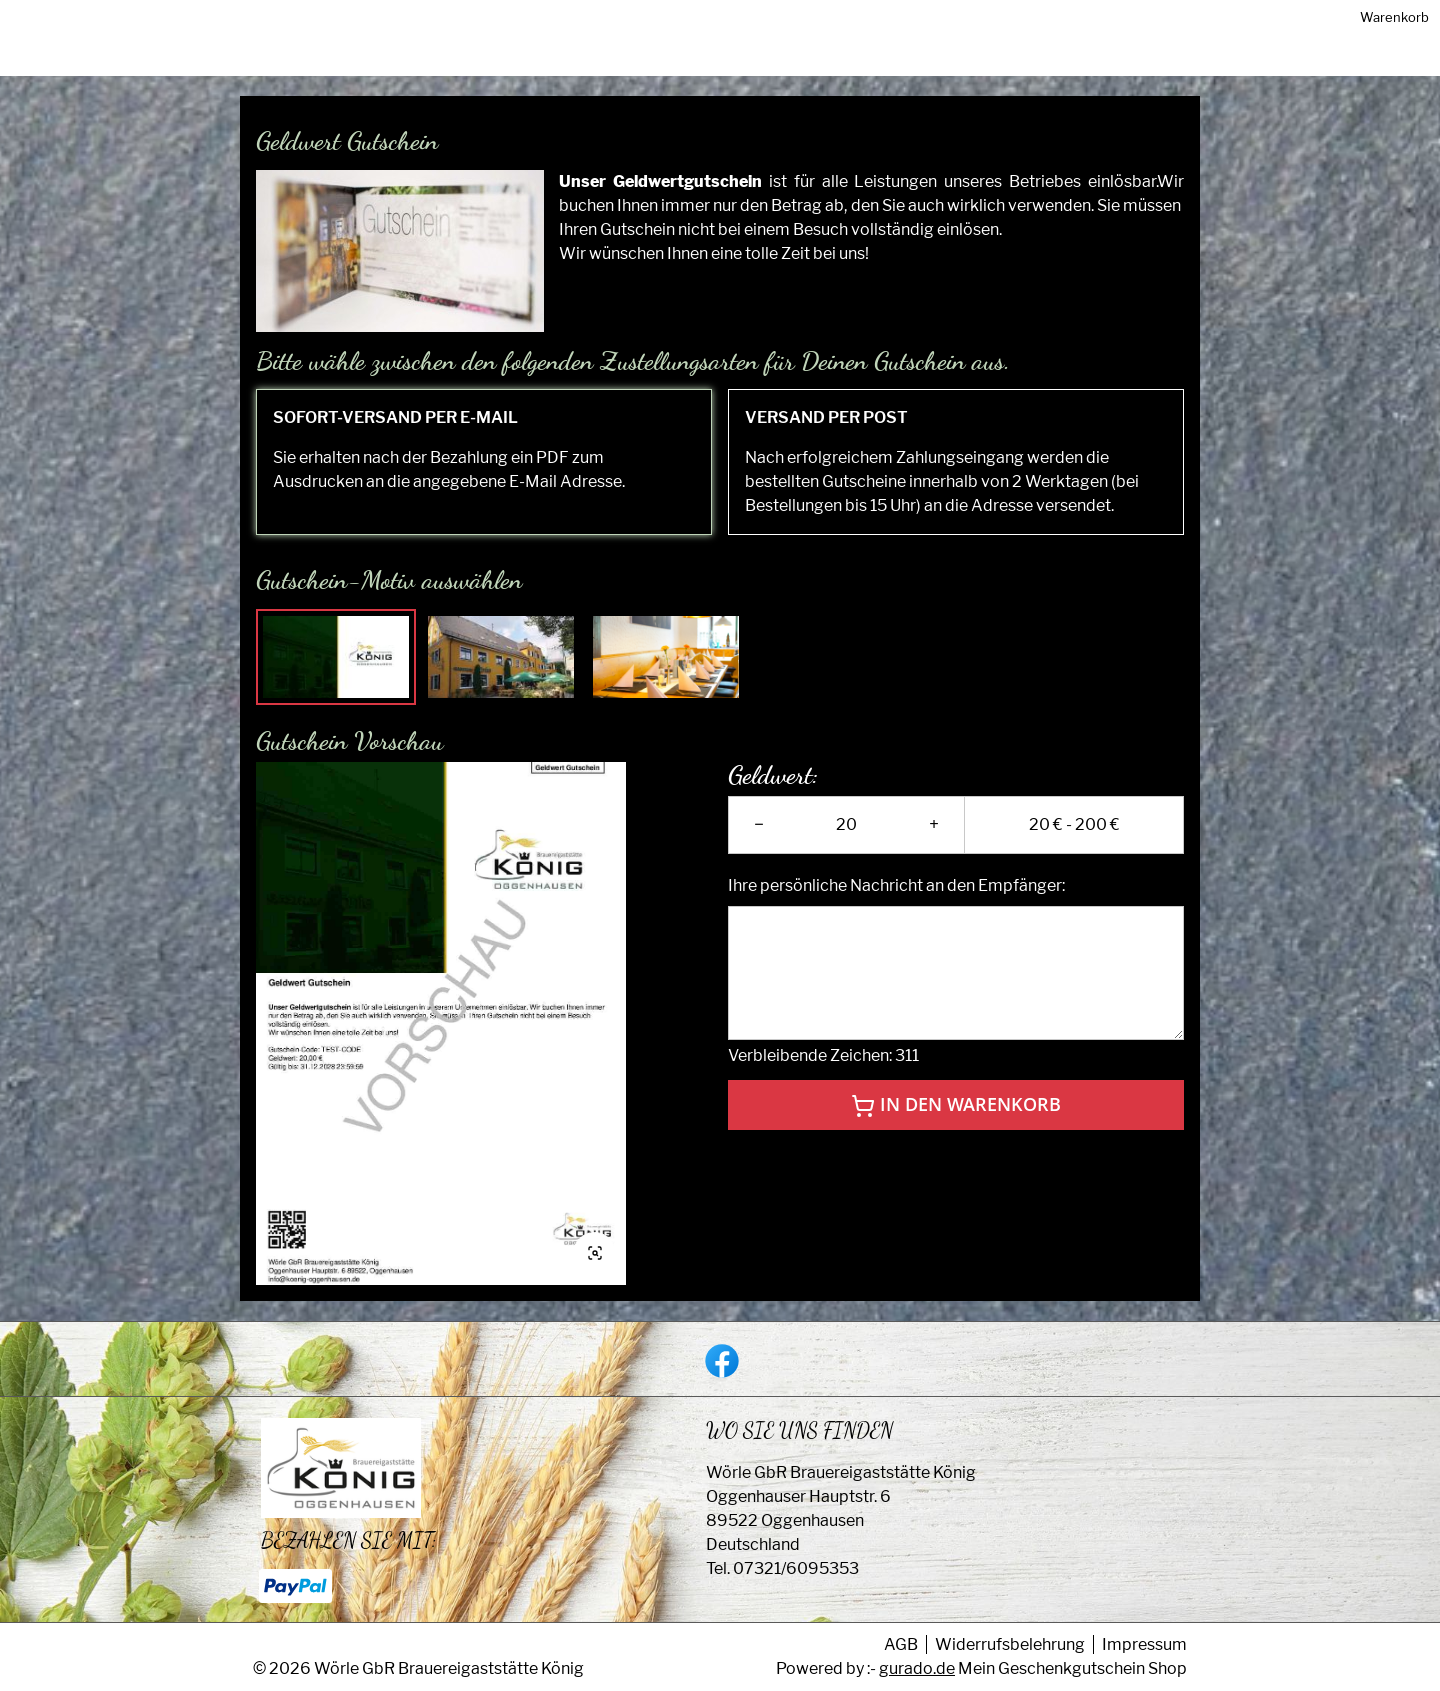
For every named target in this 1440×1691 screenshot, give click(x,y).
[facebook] (720, 1359)
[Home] (912, 58)
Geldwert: (773, 795)
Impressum (1144, 1644)
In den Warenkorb (956, 1125)
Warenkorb (1152, 57)
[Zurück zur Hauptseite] (1023, 58)
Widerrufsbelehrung (1010, 1644)
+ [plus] (934, 844)
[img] (328, 58)
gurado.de (917, 1668)
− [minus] (759, 844)
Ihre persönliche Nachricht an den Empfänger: (896, 905)
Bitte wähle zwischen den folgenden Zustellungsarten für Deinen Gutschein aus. (633, 380)
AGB (901, 1644)
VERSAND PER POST (826, 437)
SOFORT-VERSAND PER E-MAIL (395, 437)
